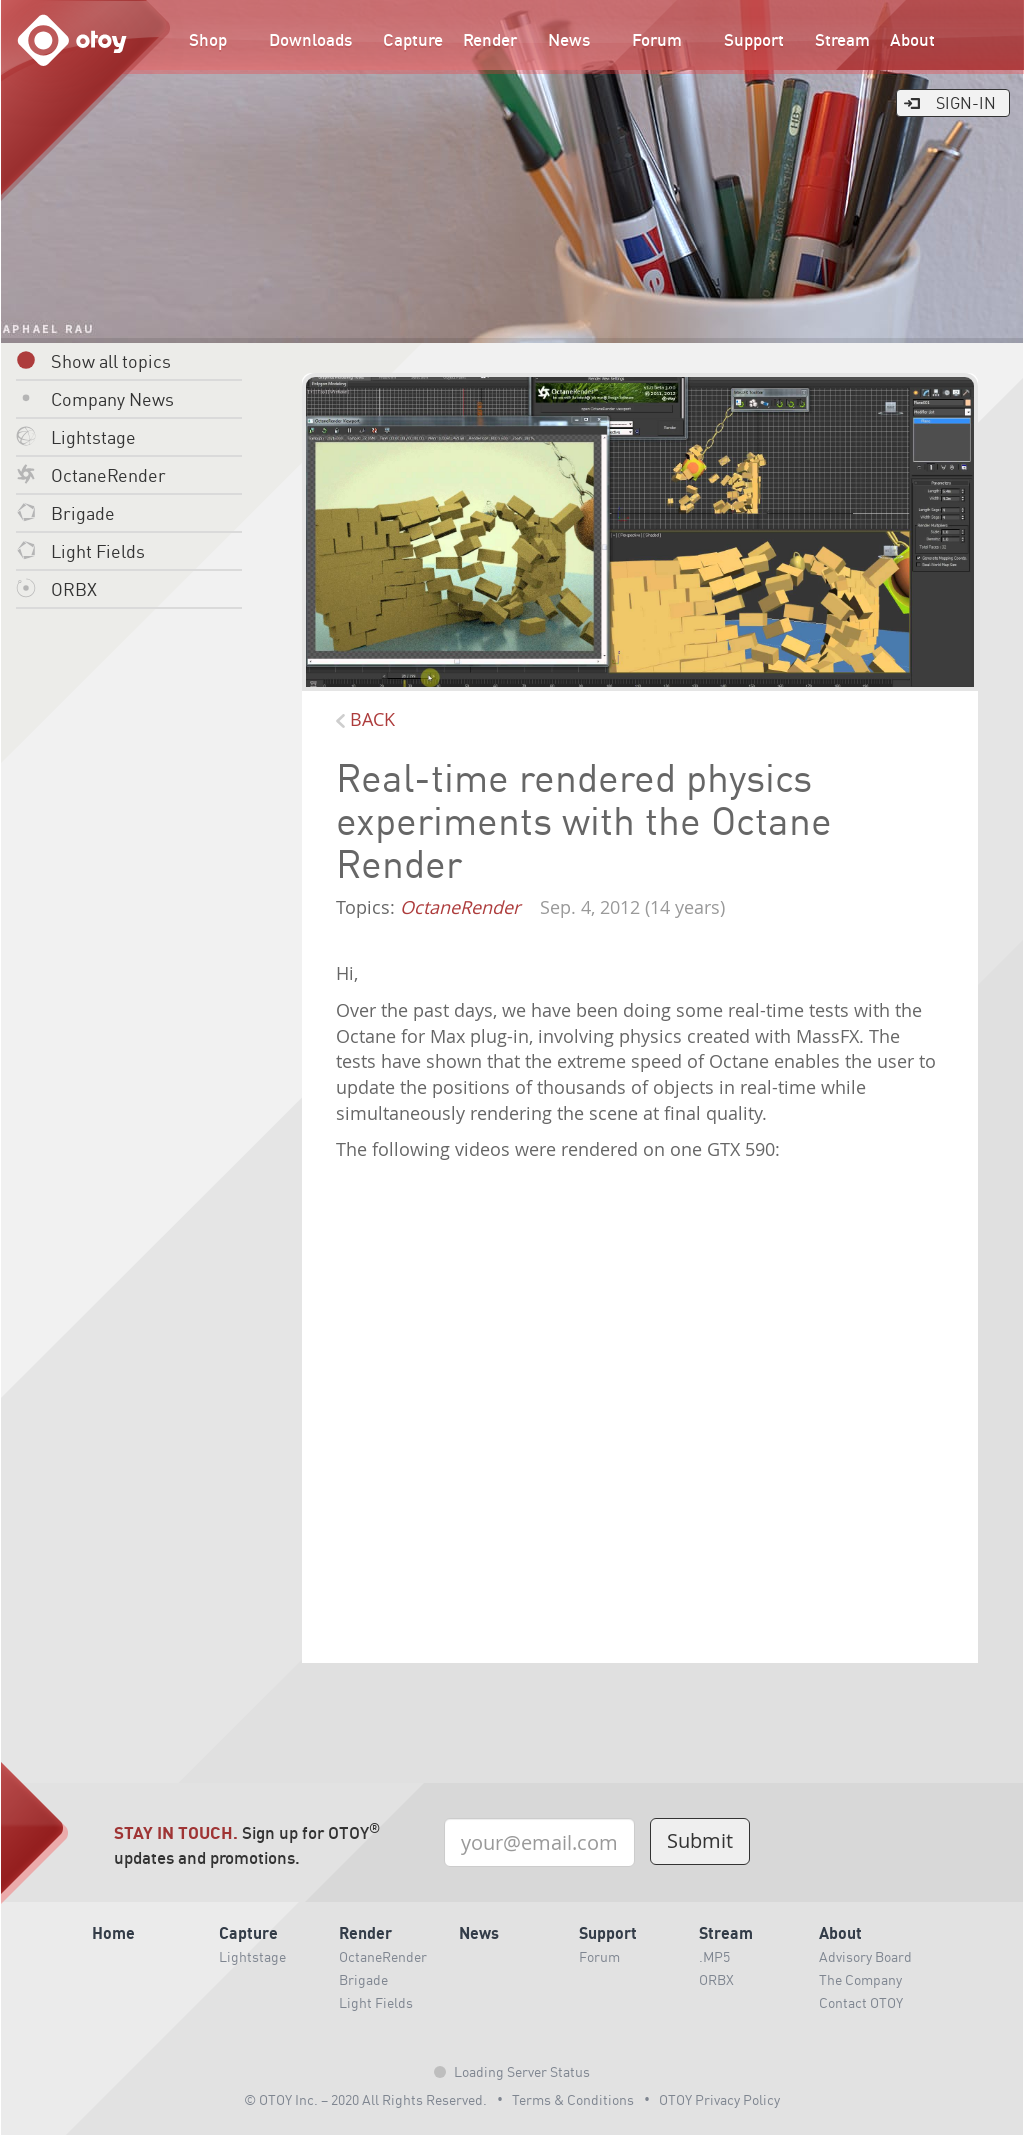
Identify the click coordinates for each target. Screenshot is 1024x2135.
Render (490, 39)
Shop (208, 39)
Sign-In (949, 102)
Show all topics (93, 360)
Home (113, 1932)
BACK (365, 719)
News (569, 39)
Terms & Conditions (573, 2099)
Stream (842, 39)
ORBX (56, 588)
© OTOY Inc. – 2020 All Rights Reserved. (365, 2099)
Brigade (65, 512)
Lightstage (76, 436)
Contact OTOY (861, 2002)
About (912, 39)
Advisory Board (865, 1956)
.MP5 (714, 1956)
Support (754, 39)
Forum (657, 39)
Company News (95, 398)
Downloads (310, 39)
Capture (413, 39)
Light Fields (80, 550)
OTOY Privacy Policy (719, 2099)
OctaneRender (91, 474)
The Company (860, 1979)
